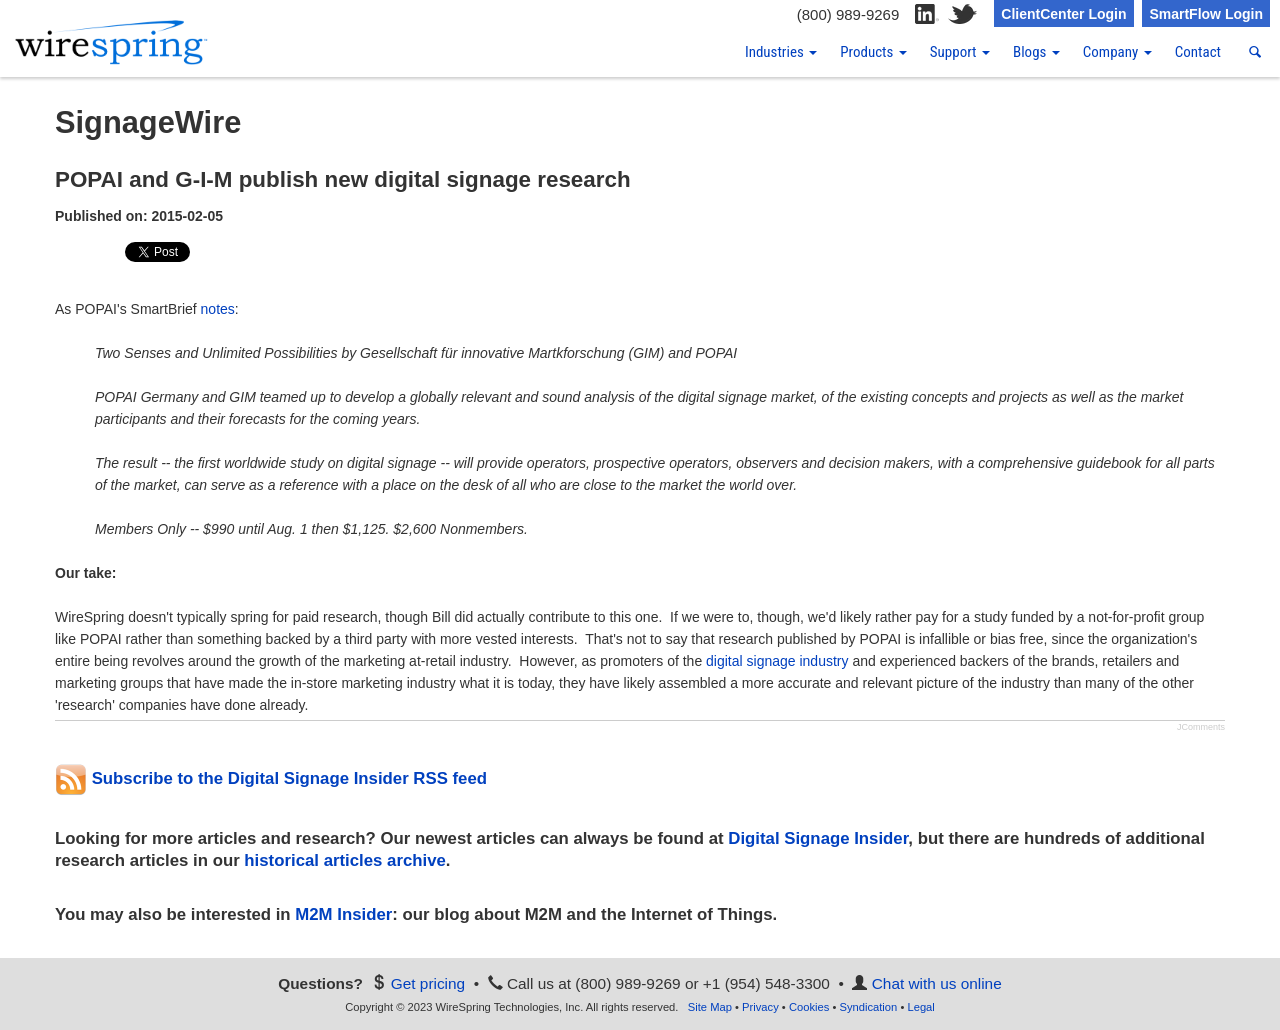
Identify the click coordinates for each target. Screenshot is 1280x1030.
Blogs (1036, 52)
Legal (920, 1007)
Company (1117, 52)
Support (960, 52)
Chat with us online (937, 983)
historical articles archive (344, 860)
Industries (781, 52)
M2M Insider (343, 914)
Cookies (809, 1007)
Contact (1198, 52)
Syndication (868, 1007)
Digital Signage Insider (818, 838)
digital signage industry (777, 661)
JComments (1201, 727)
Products (873, 52)
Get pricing (428, 983)
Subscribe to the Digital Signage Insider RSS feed (271, 778)
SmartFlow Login (1206, 14)
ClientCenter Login (1063, 14)
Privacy (760, 1007)
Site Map (710, 1007)
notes (218, 309)
